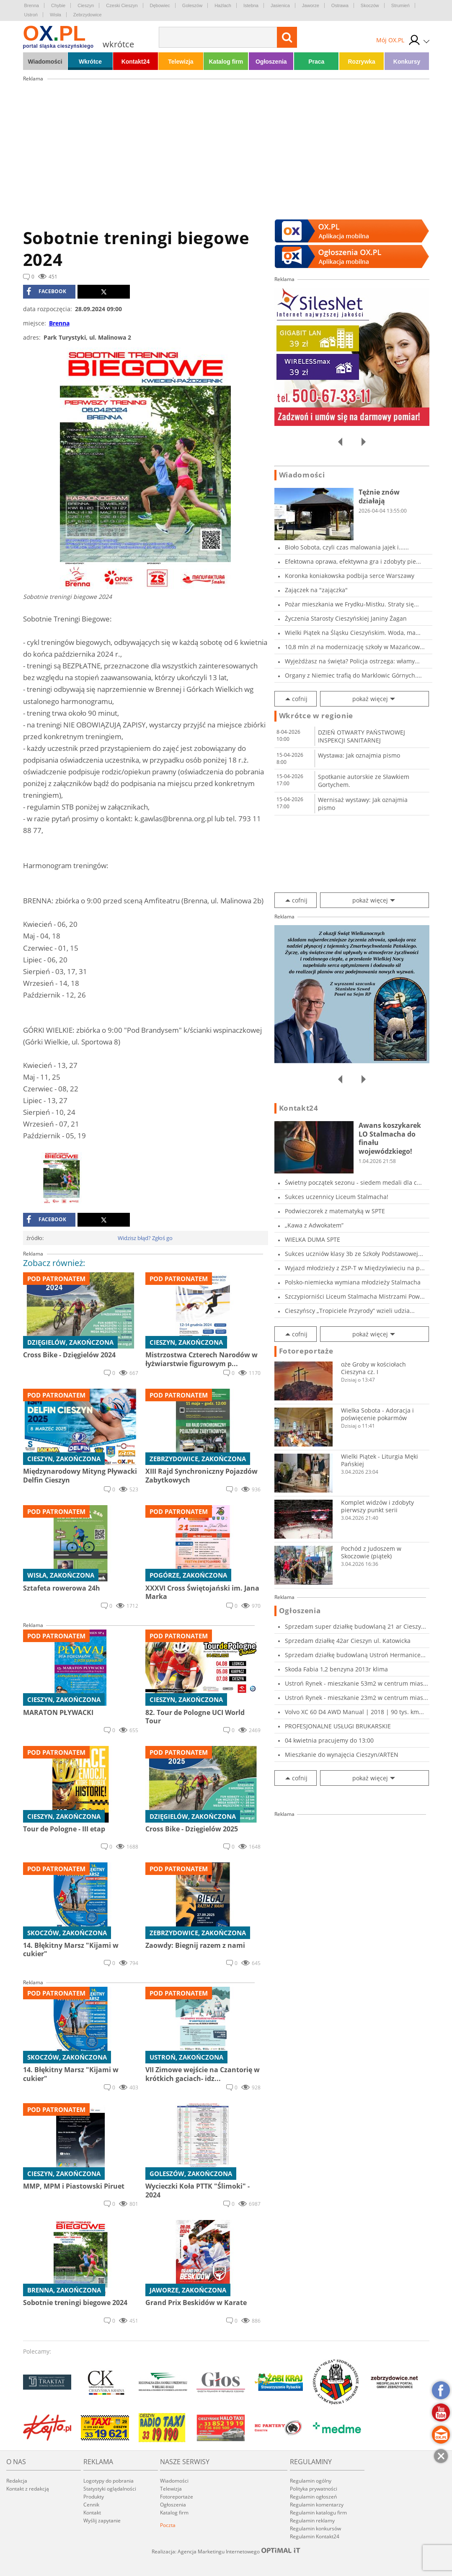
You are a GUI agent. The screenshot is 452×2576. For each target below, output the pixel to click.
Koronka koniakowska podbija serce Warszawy (349, 576)
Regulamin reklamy (312, 2520)
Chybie (58, 5)
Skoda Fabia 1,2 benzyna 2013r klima (336, 1669)
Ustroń (31, 14)
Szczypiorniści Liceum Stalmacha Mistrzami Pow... (355, 1296)
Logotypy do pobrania (108, 2480)
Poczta (168, 2525)
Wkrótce (90, 61)
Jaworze (310, 5)
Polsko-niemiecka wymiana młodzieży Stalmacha (353, 1282)
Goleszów (192, 5)
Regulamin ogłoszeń (313, 2496)
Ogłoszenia (271, 61)
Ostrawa (340, 5)
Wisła (55, 14)
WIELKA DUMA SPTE (312, 1239)
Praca (316, 61)
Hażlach (222, 5)
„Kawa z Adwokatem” (314, 1225)
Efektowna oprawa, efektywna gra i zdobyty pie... (353, 561)
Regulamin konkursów (315, 2528)
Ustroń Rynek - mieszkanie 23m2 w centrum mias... (356, 1698)
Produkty (93, 2496)
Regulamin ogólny (310, 2480)
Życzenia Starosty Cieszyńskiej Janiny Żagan (346, 618)
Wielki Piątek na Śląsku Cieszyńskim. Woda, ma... (353, 633)
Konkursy (407, 61)
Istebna (250, 5)
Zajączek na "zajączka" (316, 590)
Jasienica (280, 5)
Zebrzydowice (87, 14)
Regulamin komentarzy (317, 2504)
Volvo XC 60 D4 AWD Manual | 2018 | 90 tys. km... (354, 1712)
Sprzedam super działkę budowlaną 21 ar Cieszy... (355, 1626)
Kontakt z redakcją (27, 2488)
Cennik (91, 2504)
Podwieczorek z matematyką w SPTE (335, 1211)
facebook (46, 291)
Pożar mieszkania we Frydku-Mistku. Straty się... (352, 604)
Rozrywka (361, 61)
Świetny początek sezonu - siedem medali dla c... (353, 1182)
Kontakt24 (135, 61)
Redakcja (16, 2480)
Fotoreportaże (306, 1351)
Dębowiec (160, 5)
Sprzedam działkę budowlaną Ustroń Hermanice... (355, 1655)
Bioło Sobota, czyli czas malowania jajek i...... (347, 547)
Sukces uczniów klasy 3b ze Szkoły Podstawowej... (354, 1254)
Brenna (31, 5)
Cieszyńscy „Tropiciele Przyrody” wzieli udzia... (350, 1311)
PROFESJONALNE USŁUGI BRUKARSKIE (338, 1726)
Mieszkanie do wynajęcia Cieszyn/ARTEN (341, 1755)
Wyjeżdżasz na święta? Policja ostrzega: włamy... (352, 661)
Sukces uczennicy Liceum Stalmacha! (336, 1197)
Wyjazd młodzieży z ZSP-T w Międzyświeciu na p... (355, 1268)
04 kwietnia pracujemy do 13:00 (329, 1740)
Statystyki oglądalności (109, 2488)
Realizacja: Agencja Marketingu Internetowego (226, 2551)
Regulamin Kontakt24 (314, 2536)
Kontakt (92, 2512)
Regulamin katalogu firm (318, 2512)
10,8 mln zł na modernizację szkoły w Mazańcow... (355, 647)
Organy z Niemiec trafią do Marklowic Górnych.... (353, 675)
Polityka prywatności (313, 2488)
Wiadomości (45, 61)
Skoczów (370, 5)
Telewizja (180, 61)
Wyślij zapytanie (102, 2520)
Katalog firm (226, 61)
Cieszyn (85, 5)
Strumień (400, 5)
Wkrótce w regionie (316, 716)
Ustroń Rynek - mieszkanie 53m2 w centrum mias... (356, 1683)
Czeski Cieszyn (121, 5)
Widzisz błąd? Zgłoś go (145, 1238)
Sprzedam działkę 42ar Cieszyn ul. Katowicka (348, 1641)
